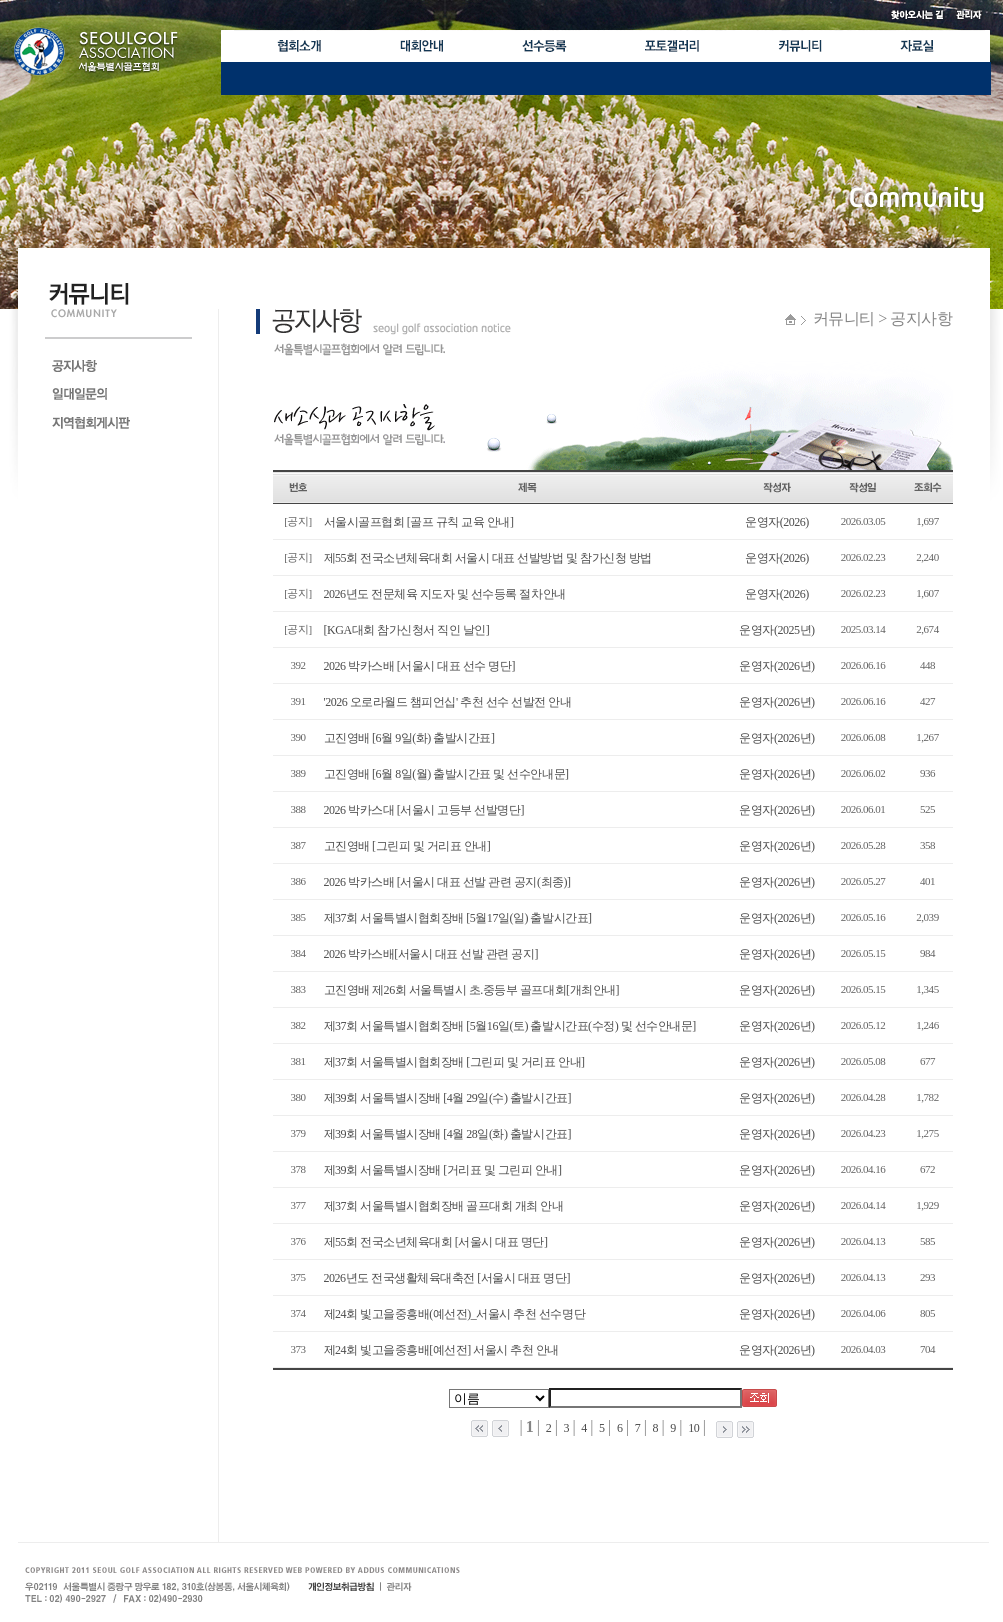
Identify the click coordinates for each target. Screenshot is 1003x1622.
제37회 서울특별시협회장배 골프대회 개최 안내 (444, 1206)
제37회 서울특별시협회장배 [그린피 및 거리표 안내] (454, 1062)
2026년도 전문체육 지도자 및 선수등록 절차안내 (445, 594)
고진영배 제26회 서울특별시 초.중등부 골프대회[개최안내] (472, 990)
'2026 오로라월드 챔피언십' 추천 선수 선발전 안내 (448, 702)
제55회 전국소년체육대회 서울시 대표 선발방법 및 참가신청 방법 (488, 558)
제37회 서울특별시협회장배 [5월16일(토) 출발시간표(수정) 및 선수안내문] (510, 1026)
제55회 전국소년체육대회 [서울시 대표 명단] (436, 1242)
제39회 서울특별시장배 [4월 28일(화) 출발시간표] (448, 1134)
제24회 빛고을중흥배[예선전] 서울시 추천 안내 (442, 1350)
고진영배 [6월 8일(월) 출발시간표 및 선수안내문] (446, 774)
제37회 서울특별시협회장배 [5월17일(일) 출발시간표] (458, 918)
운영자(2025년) (776, 630)
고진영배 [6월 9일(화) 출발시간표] (409, 738)
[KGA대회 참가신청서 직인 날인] (407, 630)
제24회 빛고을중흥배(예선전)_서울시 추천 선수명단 (455, 1314)
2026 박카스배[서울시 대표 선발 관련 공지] (431, 954)
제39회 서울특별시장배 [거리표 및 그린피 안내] (443, 1170)
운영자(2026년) (776, 666)
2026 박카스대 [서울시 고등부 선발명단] (424, 810)
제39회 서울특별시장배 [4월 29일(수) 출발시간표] (448, 1098)
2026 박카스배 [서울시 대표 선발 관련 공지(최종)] (447, 882)
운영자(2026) (777, 522)
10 (693, 1428)
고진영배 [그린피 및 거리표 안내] (407, 846)
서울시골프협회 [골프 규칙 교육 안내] (419, 522)
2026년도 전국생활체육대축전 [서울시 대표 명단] (447, 1278)
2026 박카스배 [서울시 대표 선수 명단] (419, 666)
